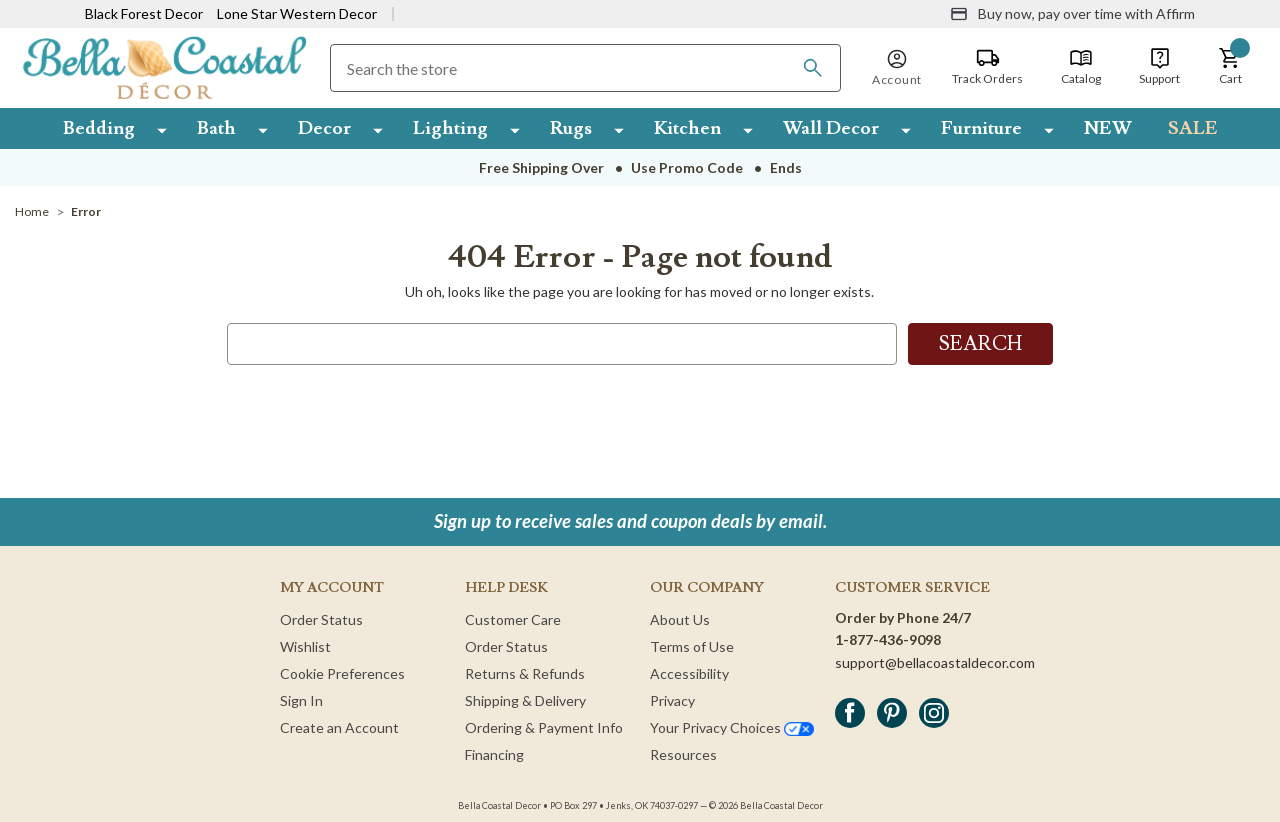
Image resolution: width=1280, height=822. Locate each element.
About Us (680, 619)
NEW (1108, 128)
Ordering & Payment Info (544, 727)
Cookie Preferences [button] (342, 673)
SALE (1193, 128)
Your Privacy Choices (732, 727)
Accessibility (689, 673)
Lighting (450, 128)
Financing (494, 754)
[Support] (1159, 67)
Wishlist (305, 646)
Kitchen (687, 128)
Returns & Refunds (525, 673)
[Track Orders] (987, 67)
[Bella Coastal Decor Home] (164, 66)
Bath (216, 128)
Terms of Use (692, 646)
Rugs (571, 128)
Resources (683, 754)
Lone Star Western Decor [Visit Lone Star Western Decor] (297, 13)
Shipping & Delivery (525, 700)
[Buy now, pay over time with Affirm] (1072, 14)
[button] (1230, 67)
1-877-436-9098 (888, 639)
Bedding (99, 128)
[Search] (813, 68)
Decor (324, 128)
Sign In (301, 700)
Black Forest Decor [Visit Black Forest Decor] (144, 13)
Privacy (672, 700)
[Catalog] (1081, 67)
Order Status (321, 619)
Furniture (981, 128)
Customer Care (513, 619)
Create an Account (339, 727)
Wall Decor (831, 128)
